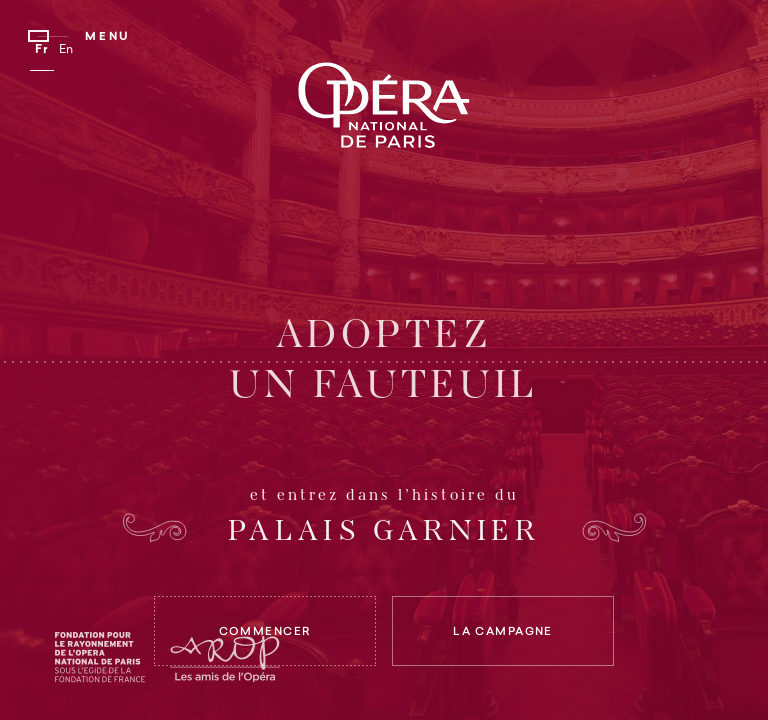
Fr (42, 50)
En (67, 50)
